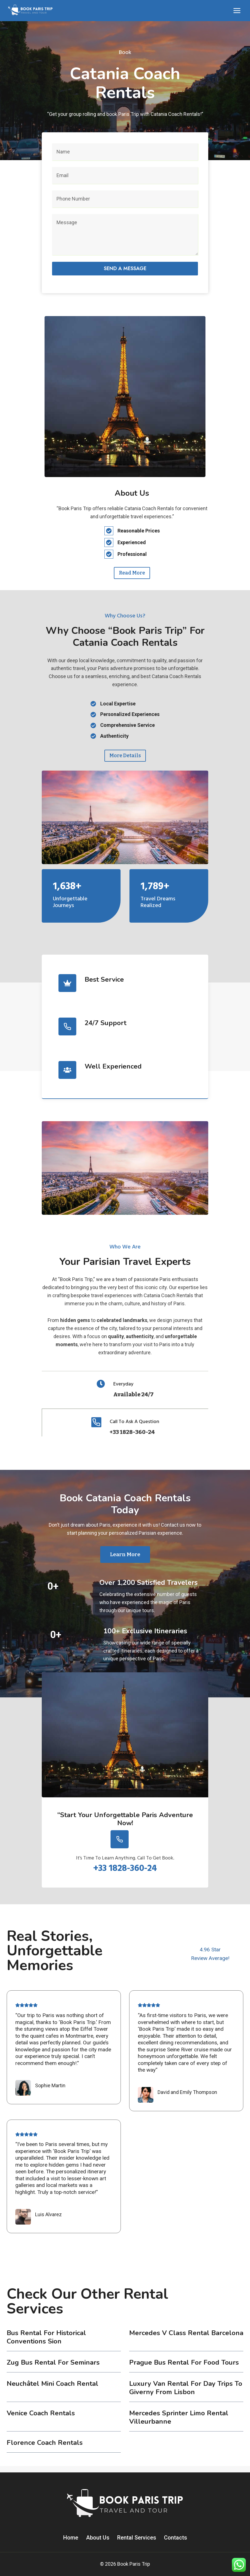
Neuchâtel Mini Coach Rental (52, 2390)
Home (70, 2537)
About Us (97, 2537)
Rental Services (136, 2537)
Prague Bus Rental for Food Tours (184, 2369)
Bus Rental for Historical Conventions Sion (46, 2343)
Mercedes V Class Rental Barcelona (186, 2339)
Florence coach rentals (45, 2449)
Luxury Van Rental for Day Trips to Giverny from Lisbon (185, 2394)
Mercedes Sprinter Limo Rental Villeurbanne (178, 2423)
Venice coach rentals (41, 2419)
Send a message (125, 268)
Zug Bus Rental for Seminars (53, 2369)
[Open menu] (236, 10)
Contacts (175, 2537)
